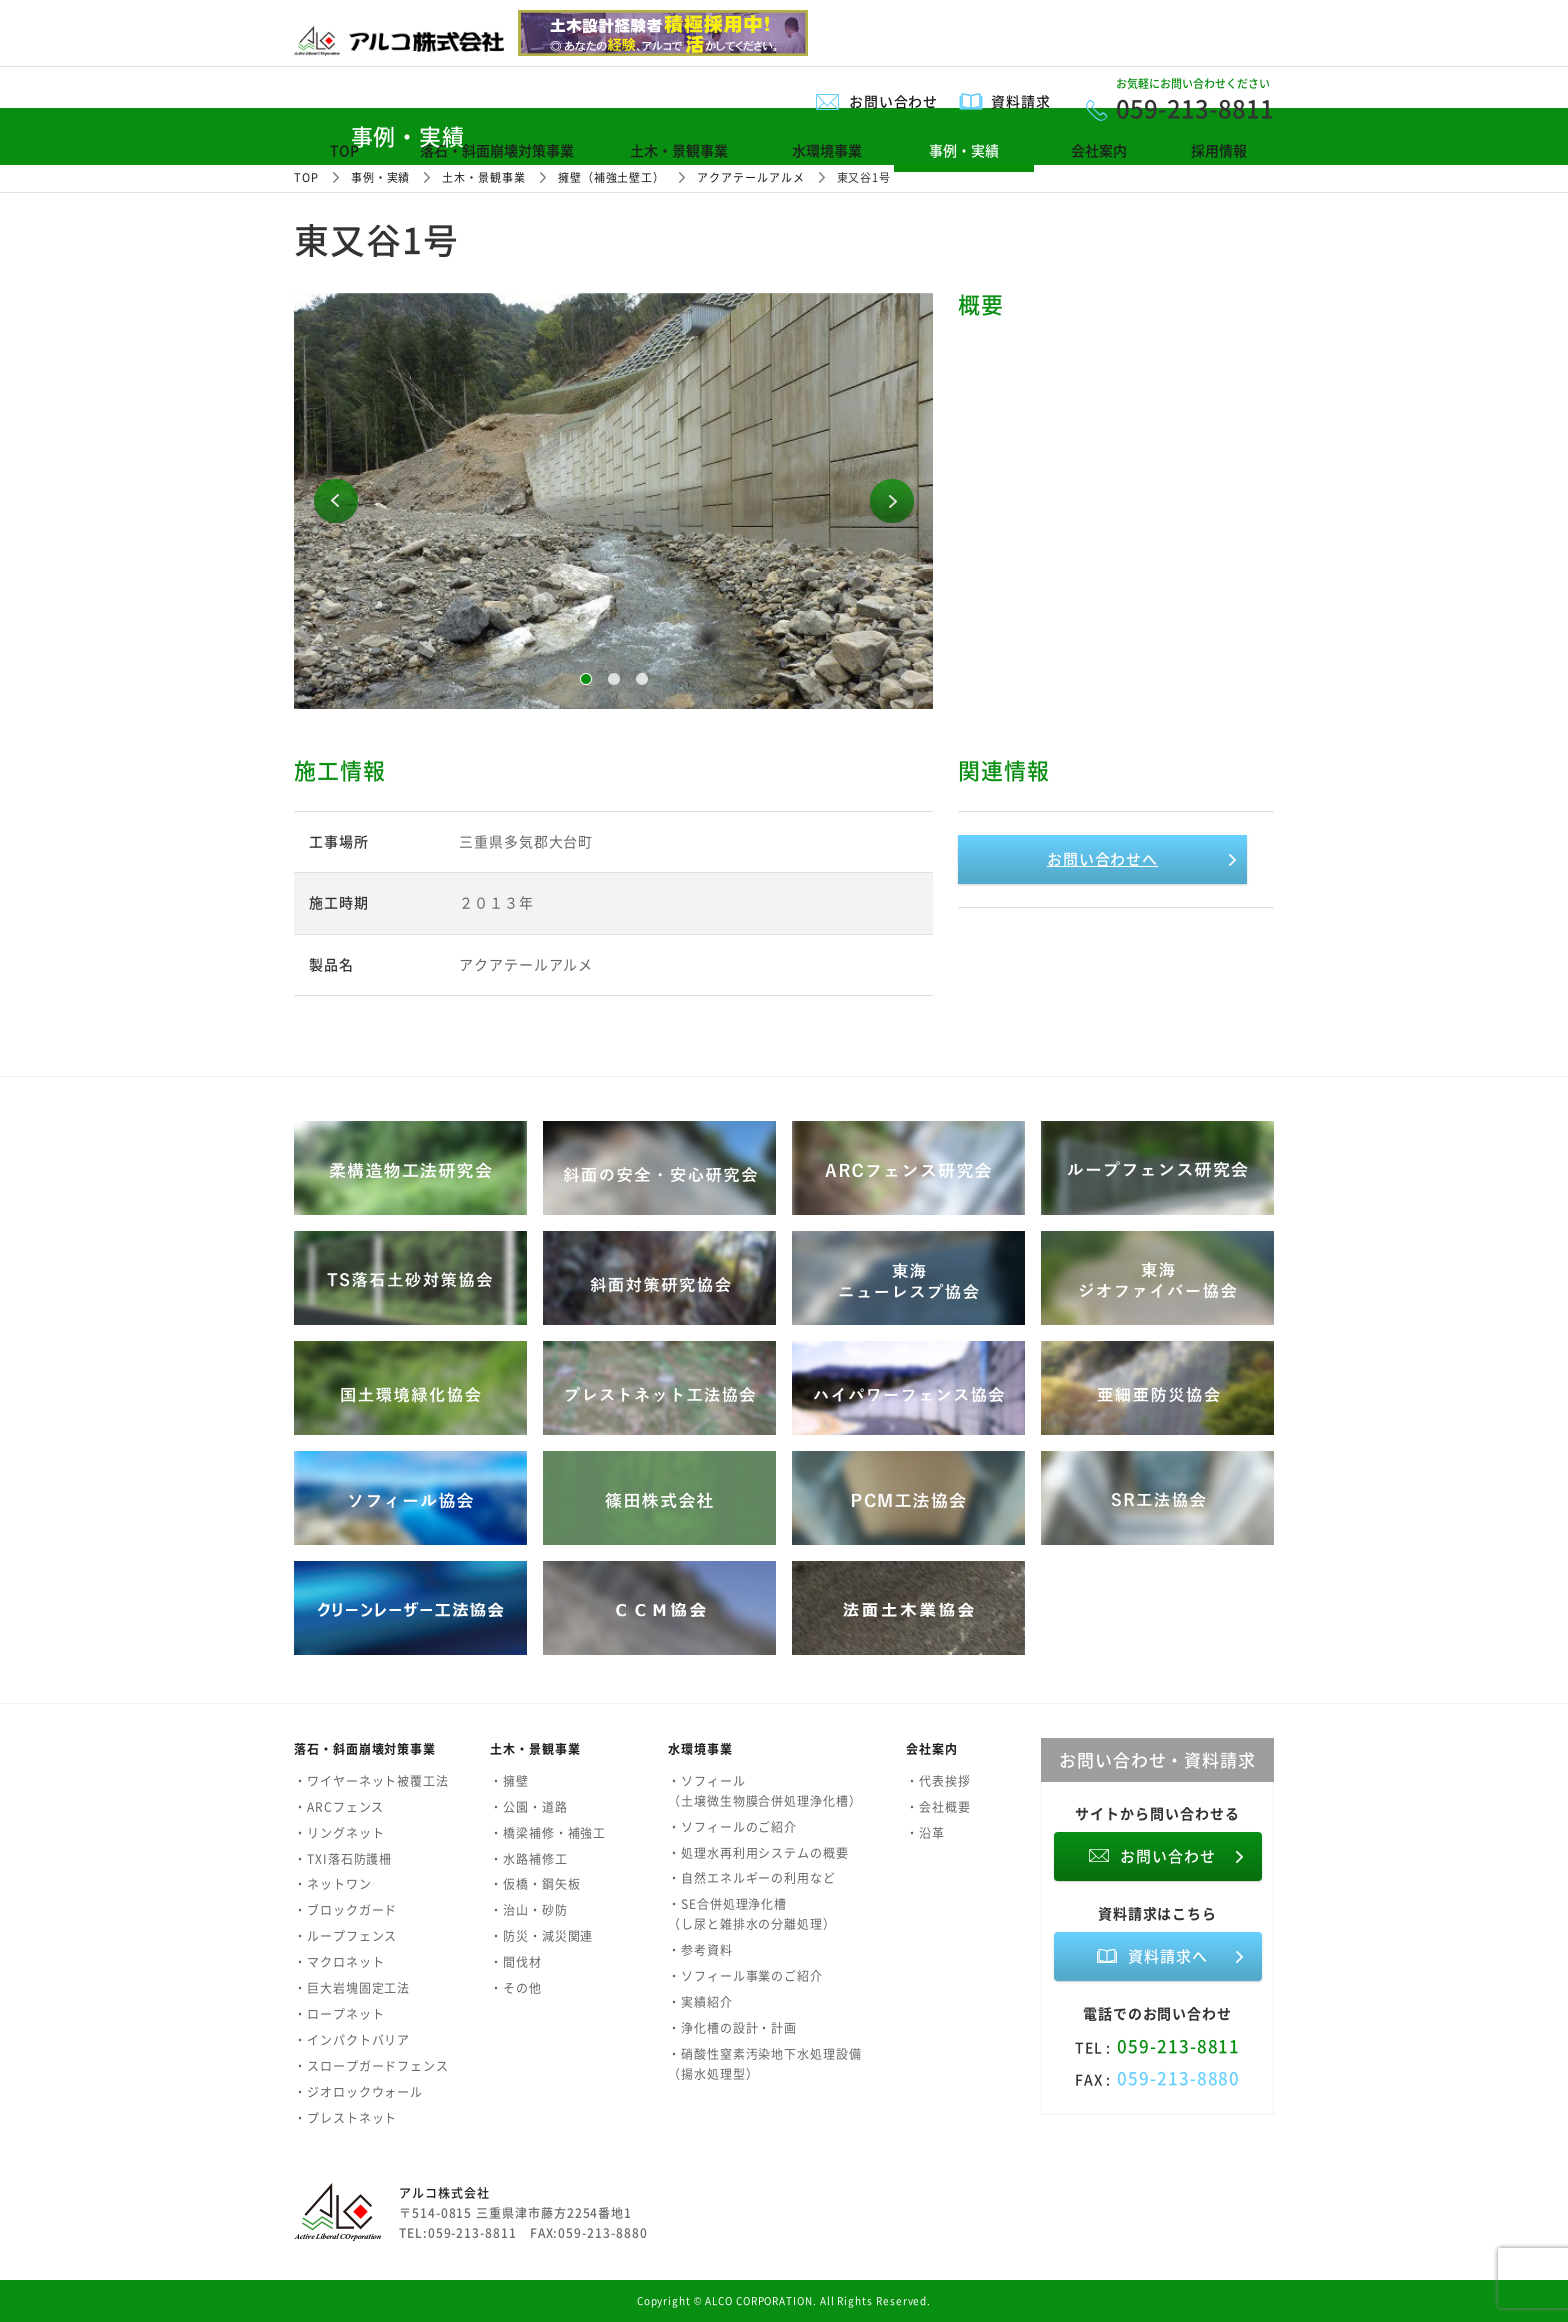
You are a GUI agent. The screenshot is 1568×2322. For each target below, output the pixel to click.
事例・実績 (964, 150)
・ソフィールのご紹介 (732, 1827)
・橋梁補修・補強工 (548, 1833)
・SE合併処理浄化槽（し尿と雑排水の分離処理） (752, 1914)
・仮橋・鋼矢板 (535, 1884)
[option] (613, 501)
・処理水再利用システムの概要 (758, 1853)
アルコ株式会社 (444, 2193)
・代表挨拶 (938, 1781)
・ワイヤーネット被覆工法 (371, 1781)
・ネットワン (333, 1884)
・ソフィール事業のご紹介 (745, 1976)
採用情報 (1219, 150)
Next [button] (892, 501)
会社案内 (1099, 150)
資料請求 (1021, 101)
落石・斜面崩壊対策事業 (497, 150)
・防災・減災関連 (541, 1936)
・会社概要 (938, 1807)
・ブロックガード (345, 1910)
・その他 (516, 1988)
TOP (344, 150)
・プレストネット (345, 2118)
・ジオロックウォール (358, 2092)
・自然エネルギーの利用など (752, 1878)
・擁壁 (509, 1781)
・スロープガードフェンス (371, 2066)
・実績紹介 (700, 2002)
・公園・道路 (529, 1807)
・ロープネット (339, 2014)
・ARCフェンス (339, 1807)
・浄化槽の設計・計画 (732, 2028)
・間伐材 (516, 1962)
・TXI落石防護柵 (343, 1859)
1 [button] (586, 679)
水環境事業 (827, 150)
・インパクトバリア (352, 2040)
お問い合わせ (894, 101)
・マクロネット (339, 1962)
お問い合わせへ (1102, 859)
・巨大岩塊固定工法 (352, 1988)
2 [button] (614, 679)
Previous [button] (336, 501)
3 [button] (642, 679)
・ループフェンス (345, 1936)
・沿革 (925, 1833)
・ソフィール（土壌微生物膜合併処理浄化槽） (765, 1791)
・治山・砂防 (529, 1910)
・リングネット (339, 1833)
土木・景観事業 (679, 150)
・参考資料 (700, 1950)
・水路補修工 (529, 1859)
